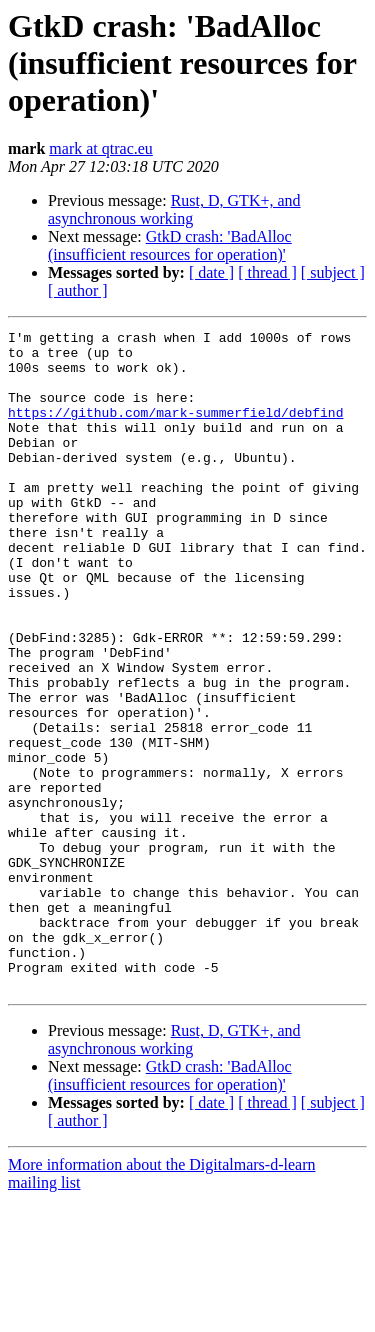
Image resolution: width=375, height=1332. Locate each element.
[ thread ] (267, 272)
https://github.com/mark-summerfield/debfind (175, 430)
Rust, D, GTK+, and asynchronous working (174, 209)
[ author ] (78, 290)
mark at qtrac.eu (101, 148)
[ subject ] (333, 272)
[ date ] (211, 272)
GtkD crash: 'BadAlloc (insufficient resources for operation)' (170, 245)
